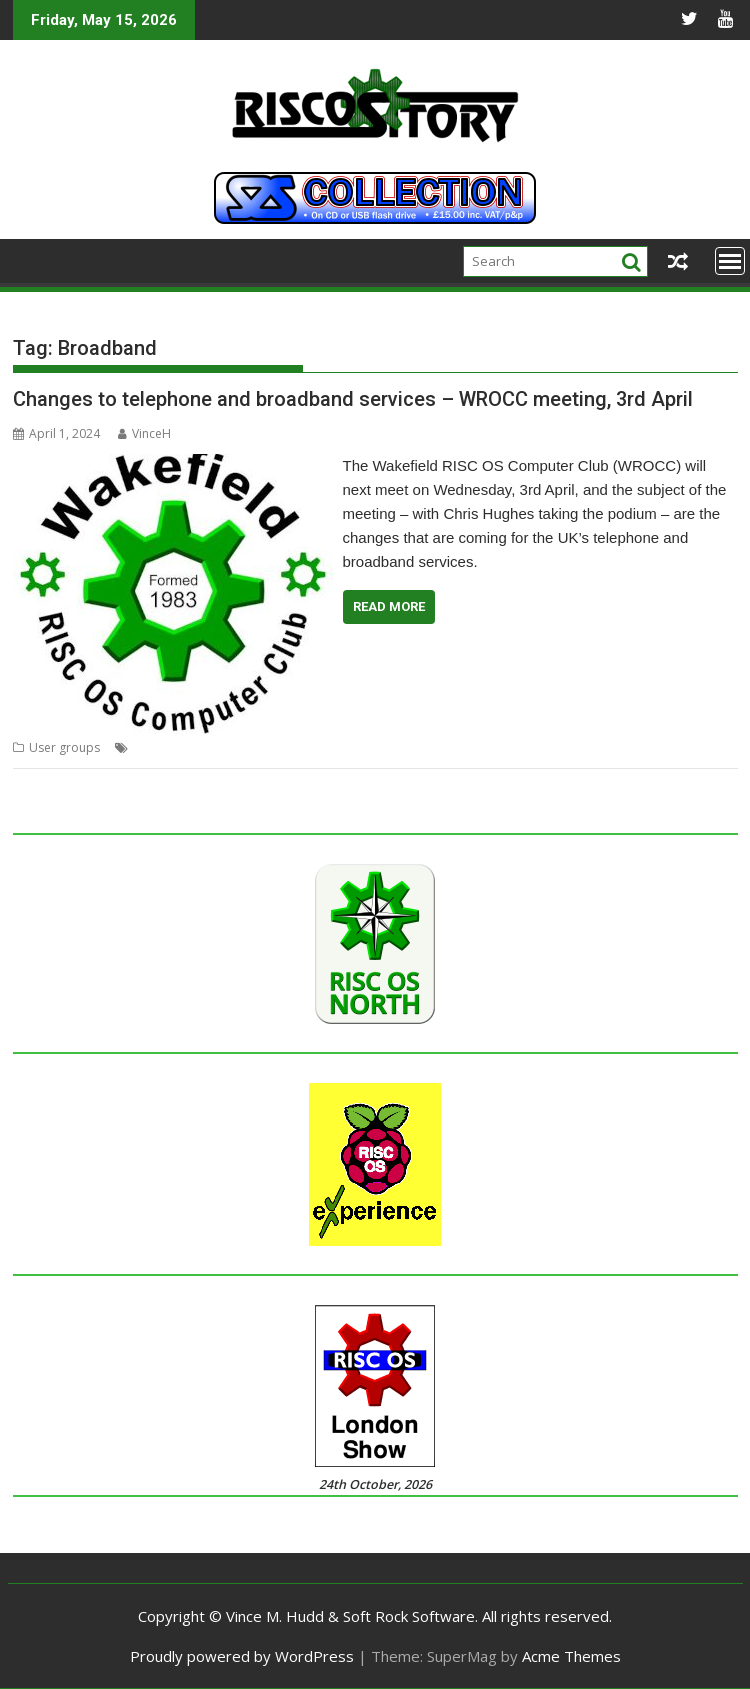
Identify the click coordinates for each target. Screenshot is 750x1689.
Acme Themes (571, 1656)
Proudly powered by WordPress (242, 1656)
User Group (362, 747)
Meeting (229, 747)
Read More (389, 606)
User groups (64, 747)
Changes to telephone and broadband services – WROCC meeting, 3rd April (353, 399)
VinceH (144, 433)
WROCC (525, 747)
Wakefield (467, 747)
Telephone (290, 747)
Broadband (166, 747)
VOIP (417, 747)
